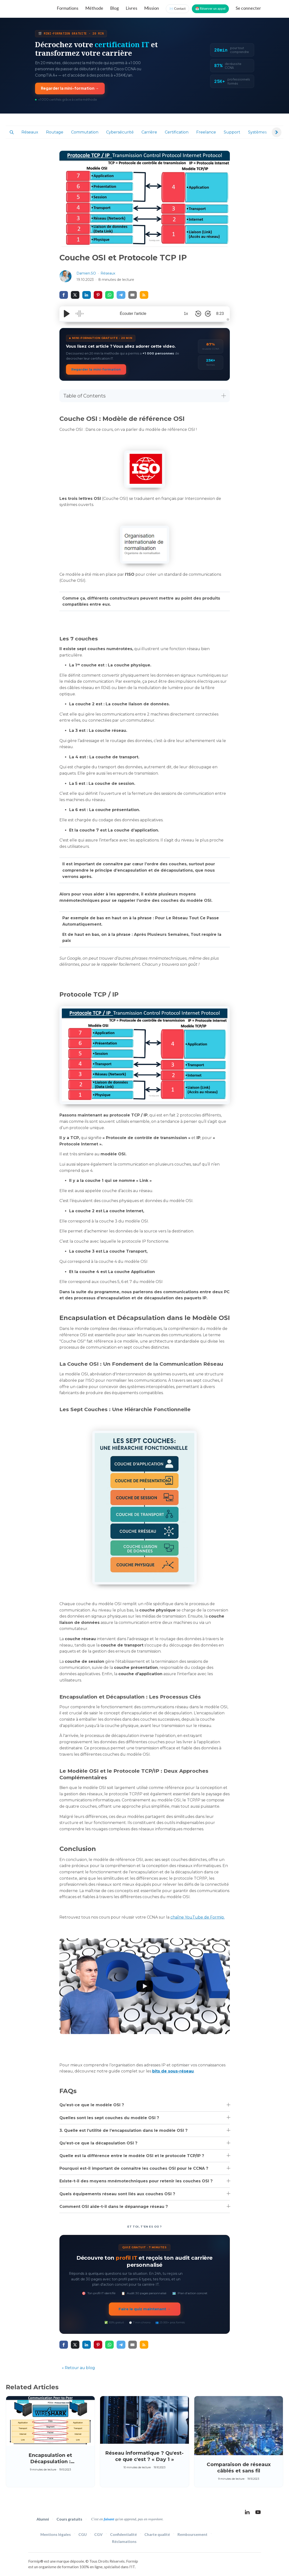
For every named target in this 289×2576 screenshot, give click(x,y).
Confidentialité (123, 2534)
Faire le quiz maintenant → (145, 2309)
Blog (114, 8)
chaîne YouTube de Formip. (197, 1917)
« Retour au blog (78, 2367)
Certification (176, 132)
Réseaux (29, 132)
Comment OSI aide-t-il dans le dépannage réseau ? (113, 2206)
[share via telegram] (121, 295)
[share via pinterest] (98, 295)
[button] (12, 132)
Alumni (43, 2519)
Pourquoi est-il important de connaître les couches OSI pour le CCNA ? (133, 2168)
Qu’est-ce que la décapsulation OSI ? (98, 2143)
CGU (82, 2534)
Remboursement (192, 2534)
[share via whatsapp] (109, 295)
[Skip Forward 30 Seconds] (208, 314)
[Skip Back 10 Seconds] (198, 314)
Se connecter (248, 8)
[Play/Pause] (67, 314)
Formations (67, 8)
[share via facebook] (63, 295)
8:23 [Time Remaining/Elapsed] (220, 313)
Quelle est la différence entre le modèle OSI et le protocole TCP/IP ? (131, 2155)
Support (232, 132)
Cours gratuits (69, 2519)
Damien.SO (86, 273)
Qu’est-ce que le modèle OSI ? (91, 2105)
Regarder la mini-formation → (70, 88)
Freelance (206, 132)
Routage (54, 132)
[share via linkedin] (86, 295)
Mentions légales (55, 2534)
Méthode (94, 8)
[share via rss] (144, 295)
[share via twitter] (75, 295)
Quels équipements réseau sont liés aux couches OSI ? (117, 2194)
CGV (98, 2534)
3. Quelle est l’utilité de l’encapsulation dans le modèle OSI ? (123, 2130)
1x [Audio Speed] (186, 313)
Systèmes (257, 132)
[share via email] (132, 295)
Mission (151, 8)
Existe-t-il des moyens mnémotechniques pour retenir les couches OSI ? (136, 2181)
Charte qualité (157, 2534)
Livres (131, 8)
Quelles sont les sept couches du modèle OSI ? (109, 2118)
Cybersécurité (120, 132)
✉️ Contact (177, 8)
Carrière (149, 132)
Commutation (84, 132)
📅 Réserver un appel (210, 8)
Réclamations (124, 2541)
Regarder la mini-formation (96, 369)
